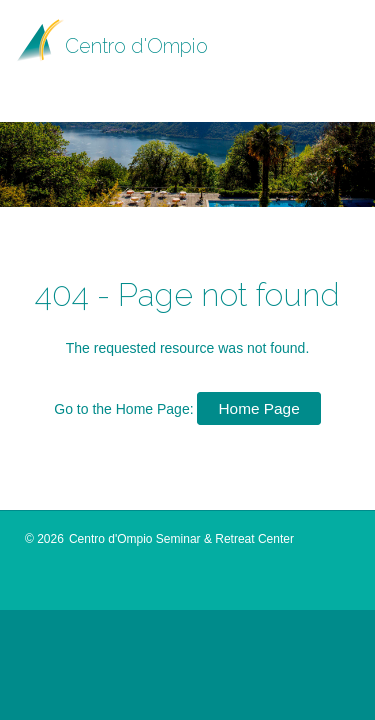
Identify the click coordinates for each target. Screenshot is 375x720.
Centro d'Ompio (136, 46)
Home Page (258, 408)
